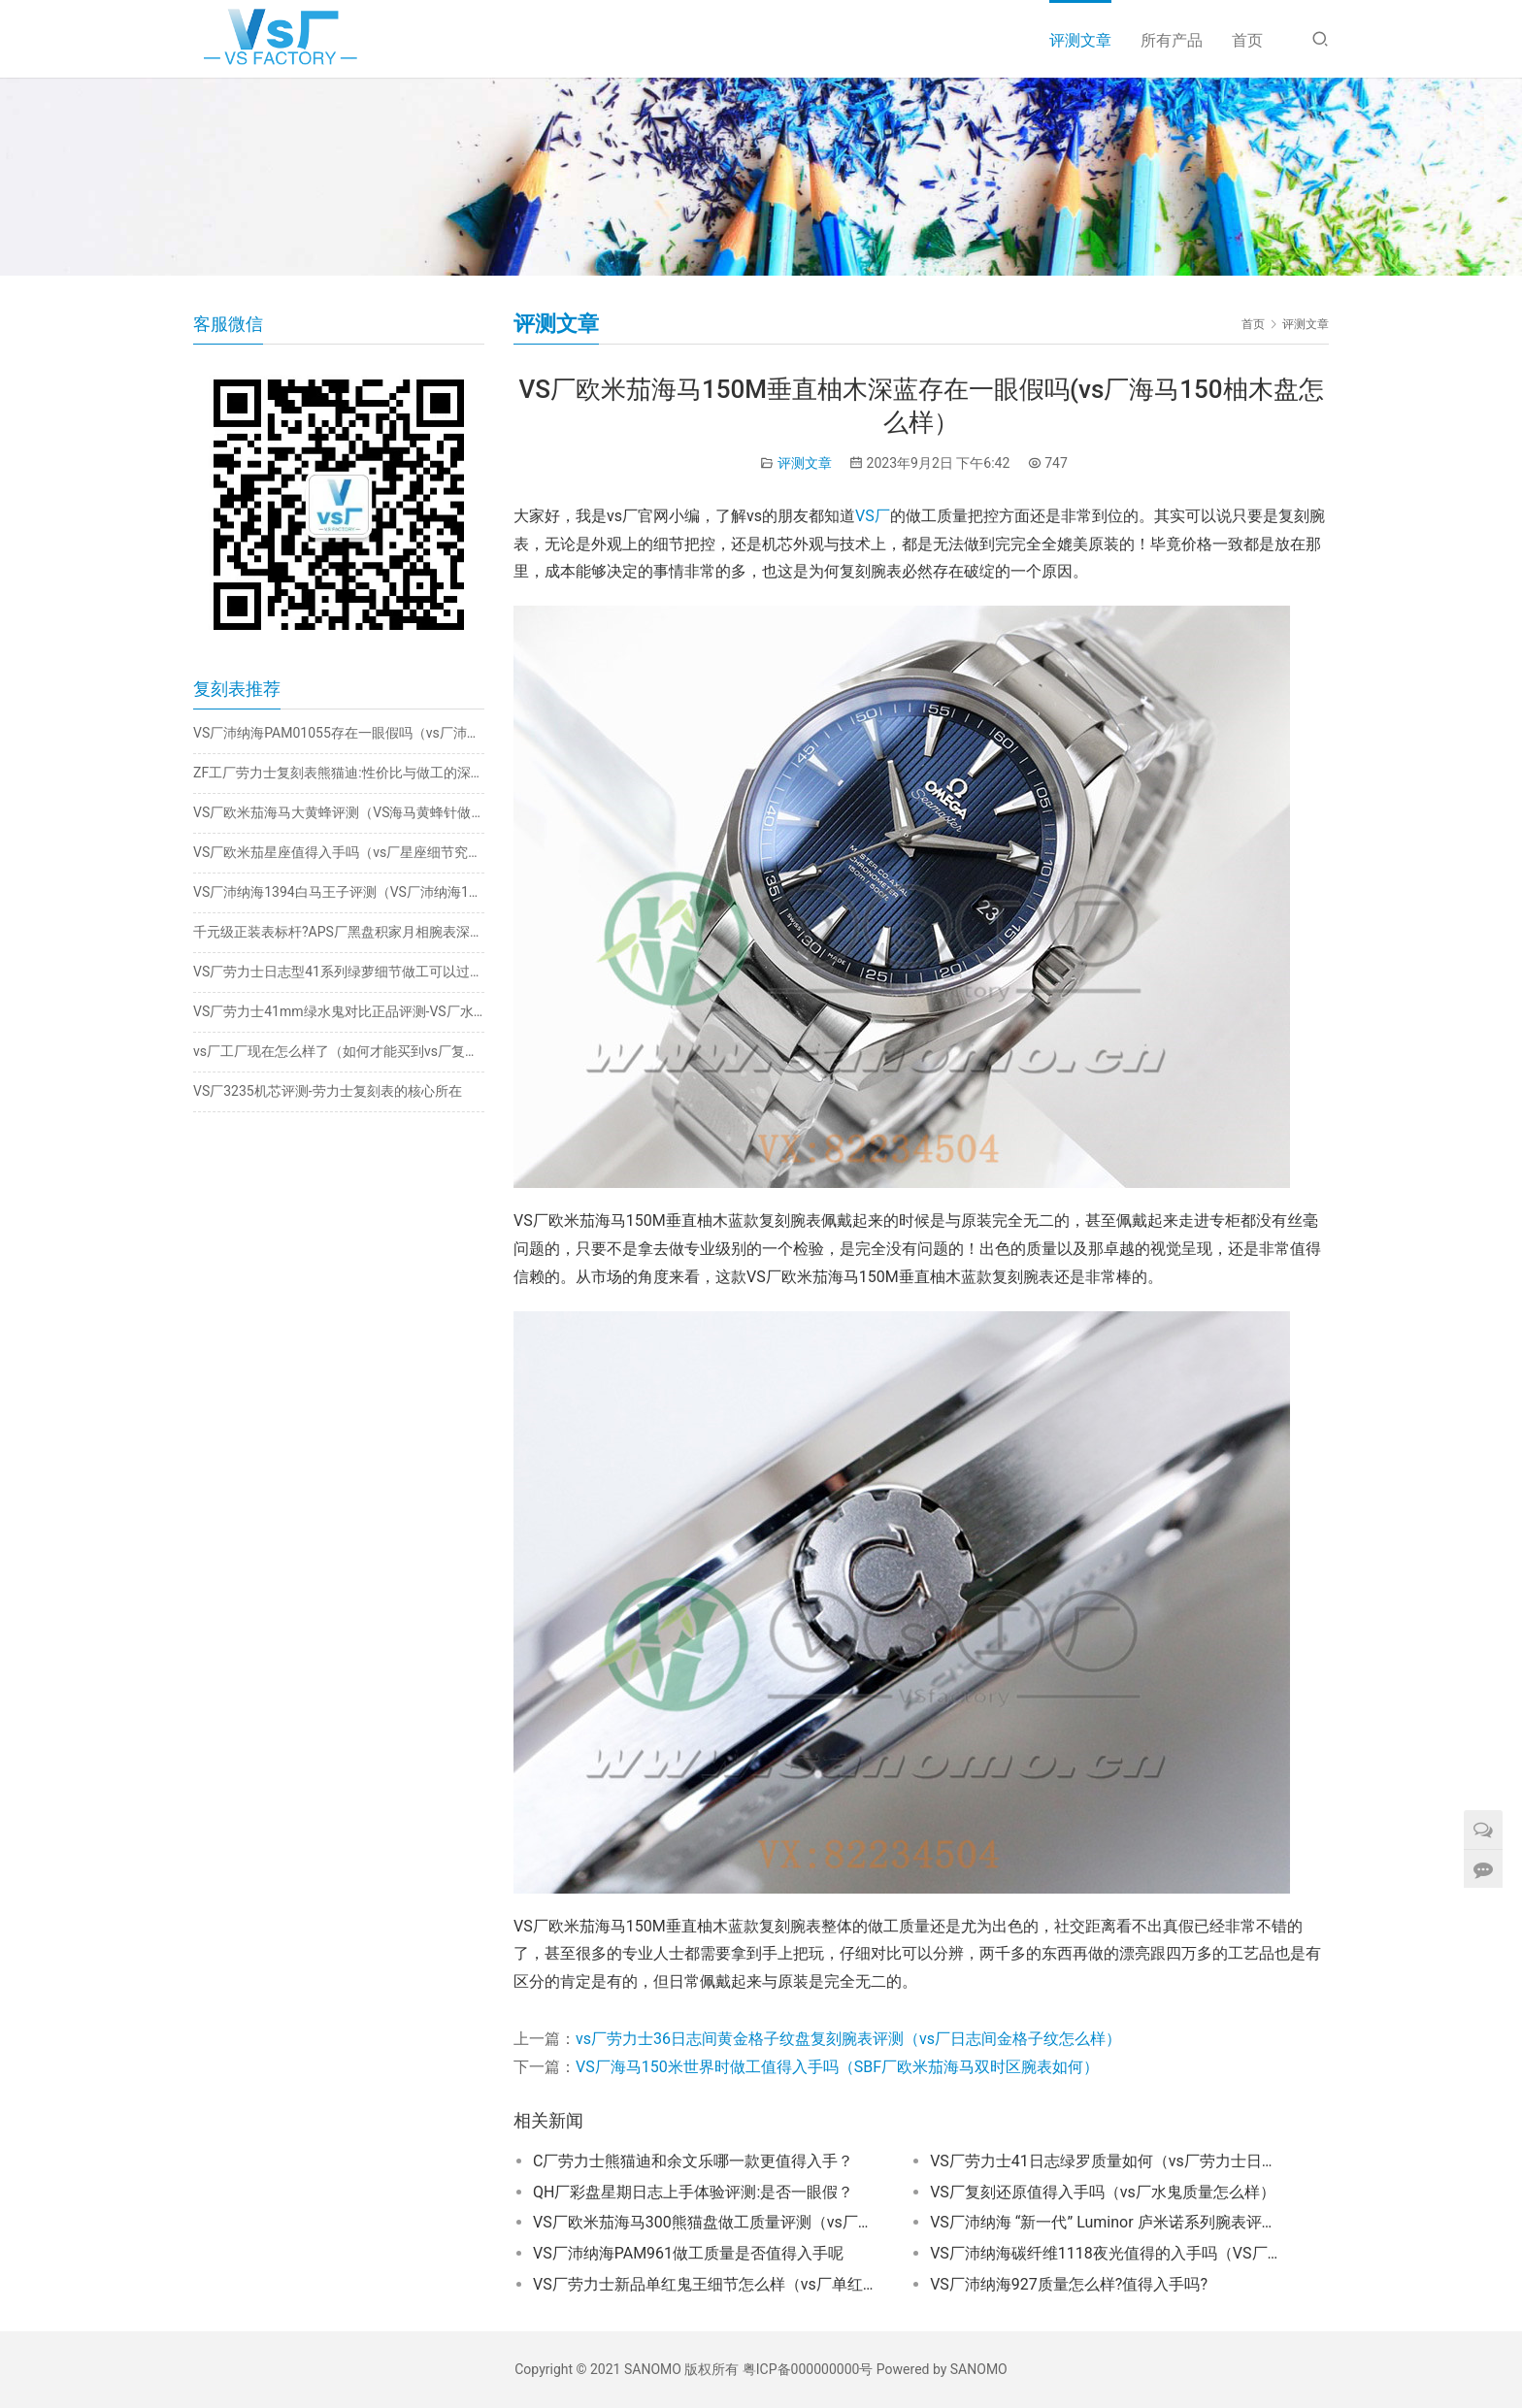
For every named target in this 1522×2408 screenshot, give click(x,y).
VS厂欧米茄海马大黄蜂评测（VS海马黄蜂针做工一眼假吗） (338, 812)
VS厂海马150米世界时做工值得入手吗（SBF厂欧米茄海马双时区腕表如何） (837, 2067)
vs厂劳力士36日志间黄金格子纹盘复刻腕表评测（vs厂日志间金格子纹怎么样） (848, 2038)
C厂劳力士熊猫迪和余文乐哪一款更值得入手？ (693, 2161)
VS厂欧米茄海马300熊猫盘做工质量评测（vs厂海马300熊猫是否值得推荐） (707, 2222)
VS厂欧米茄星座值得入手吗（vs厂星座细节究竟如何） (338, 852)
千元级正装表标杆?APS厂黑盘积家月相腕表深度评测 (338, 932)
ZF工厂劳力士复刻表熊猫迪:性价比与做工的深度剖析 (338, 772)
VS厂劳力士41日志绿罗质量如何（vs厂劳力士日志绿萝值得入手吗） (1104, 2161)
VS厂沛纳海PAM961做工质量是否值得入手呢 (688, 2253)
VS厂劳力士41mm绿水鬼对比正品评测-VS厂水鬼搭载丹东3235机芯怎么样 (338, 1011)
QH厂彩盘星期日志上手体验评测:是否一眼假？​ (693, 2192)
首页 (1247, 40)
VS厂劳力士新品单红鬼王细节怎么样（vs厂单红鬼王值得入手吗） (707, 2284)
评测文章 (1080, 40)
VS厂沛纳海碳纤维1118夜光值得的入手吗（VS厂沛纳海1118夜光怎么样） (1104, 2253)
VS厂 (872, 516)
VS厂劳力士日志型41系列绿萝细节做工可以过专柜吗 (338, 971)
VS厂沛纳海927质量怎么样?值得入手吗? (1069, 2284)
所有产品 (1172, 40)
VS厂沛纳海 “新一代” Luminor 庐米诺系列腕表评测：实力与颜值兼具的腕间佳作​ (1104, 2222)
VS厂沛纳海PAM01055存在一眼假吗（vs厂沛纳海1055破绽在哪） (338, 733)
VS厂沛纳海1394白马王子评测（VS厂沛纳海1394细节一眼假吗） (338, 892)
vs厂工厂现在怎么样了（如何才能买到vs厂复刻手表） (338, 1051)
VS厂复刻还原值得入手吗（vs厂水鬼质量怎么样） (1102, 2192)
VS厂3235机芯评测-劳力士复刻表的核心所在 (327, 1091)
